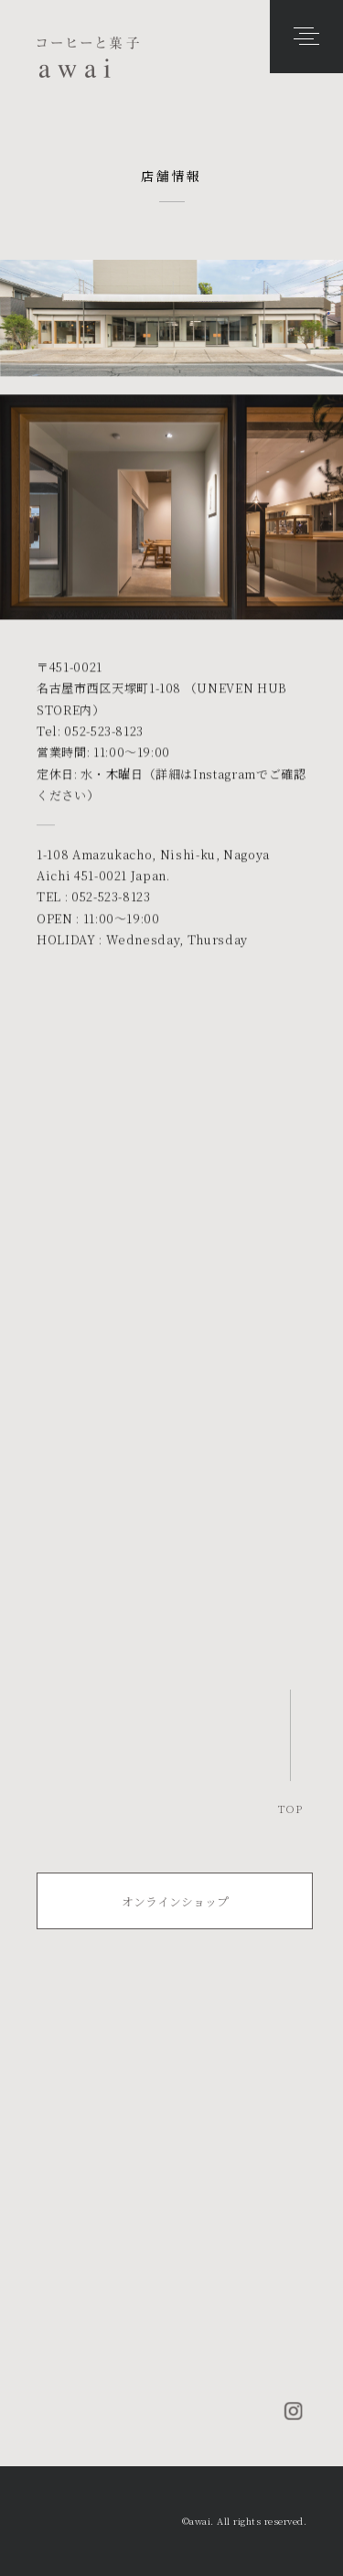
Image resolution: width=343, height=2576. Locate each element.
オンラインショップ (175, 1901)
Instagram (224, 774)
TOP (290, 1808)
